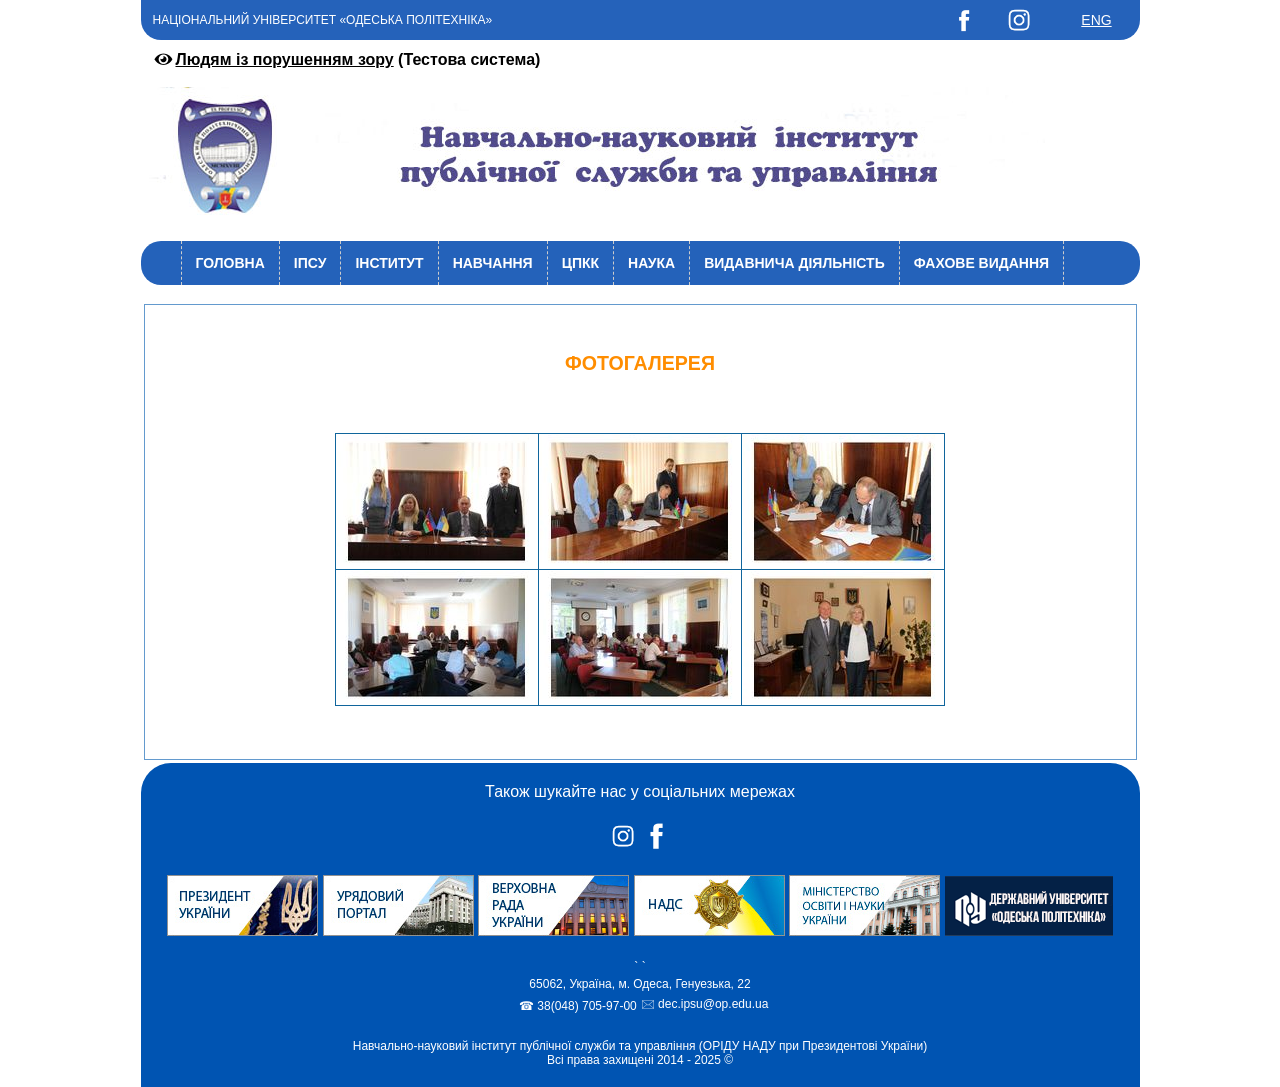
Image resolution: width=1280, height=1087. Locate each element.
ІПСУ (310, 263)
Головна (230, 263)
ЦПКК (580, 263)
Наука (651, 263)
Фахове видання (981, 263)
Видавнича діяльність (794, 263)
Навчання (493, 263)
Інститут (389, 263)
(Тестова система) (346, 59)
